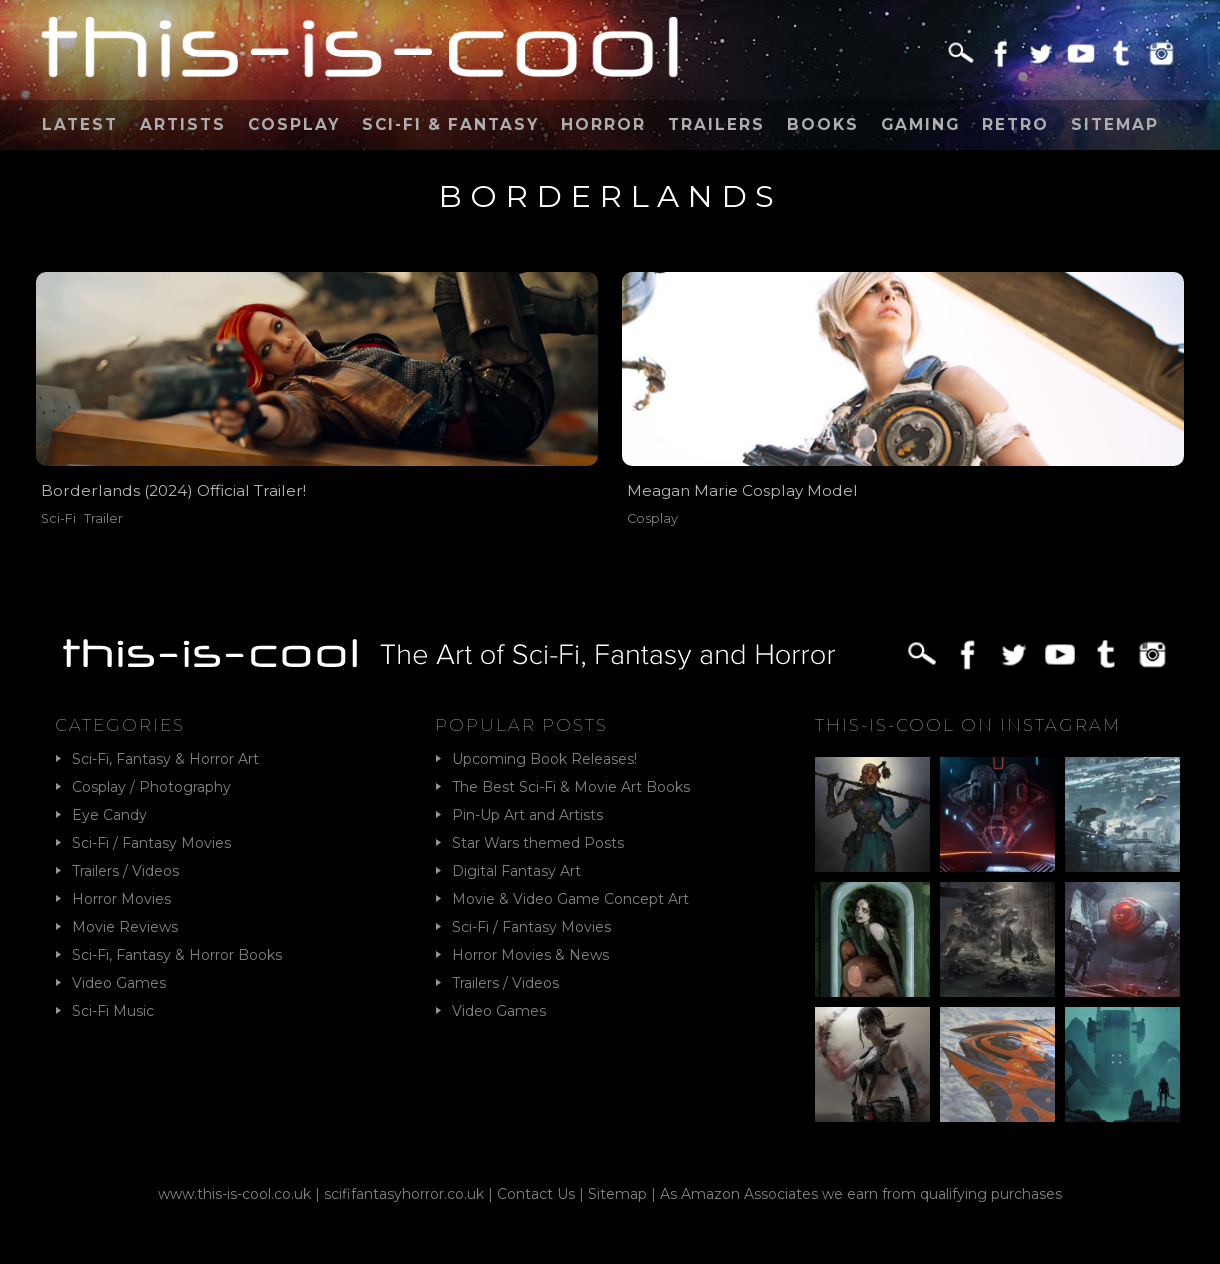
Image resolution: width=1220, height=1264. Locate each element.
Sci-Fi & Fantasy (450, 124)
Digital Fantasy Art (516, 871)
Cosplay (294, 124)
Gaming (920, 124)
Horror (603, 124)
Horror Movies (121, 899)
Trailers (716, 124)
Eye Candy (109, 815)
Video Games (119, 983)
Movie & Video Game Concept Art (570, 899)
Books (823, 124)
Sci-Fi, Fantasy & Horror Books (177, 955)
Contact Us (536, 1194)
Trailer (103, 518)
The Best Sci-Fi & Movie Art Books (571, 787)
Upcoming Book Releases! (544, 759)
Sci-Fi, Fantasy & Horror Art (165, 759)
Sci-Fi (58, 518)
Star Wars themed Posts (538, 843)
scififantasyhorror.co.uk (404, 1194)
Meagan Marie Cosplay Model (742, 490)
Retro (1015, 124)
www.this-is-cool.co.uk (234, 1194)
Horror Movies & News (530, 955)
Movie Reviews (125, 927)
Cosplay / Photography (151, 787)
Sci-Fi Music (113, 1011)
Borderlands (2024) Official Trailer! (173, 490)
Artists (183, 124)
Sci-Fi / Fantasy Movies (151, 843)
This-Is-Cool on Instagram (968, 725)
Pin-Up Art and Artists (527, 815)
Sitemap (1115, 124)
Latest (80, 124)
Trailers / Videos (125, 871)
